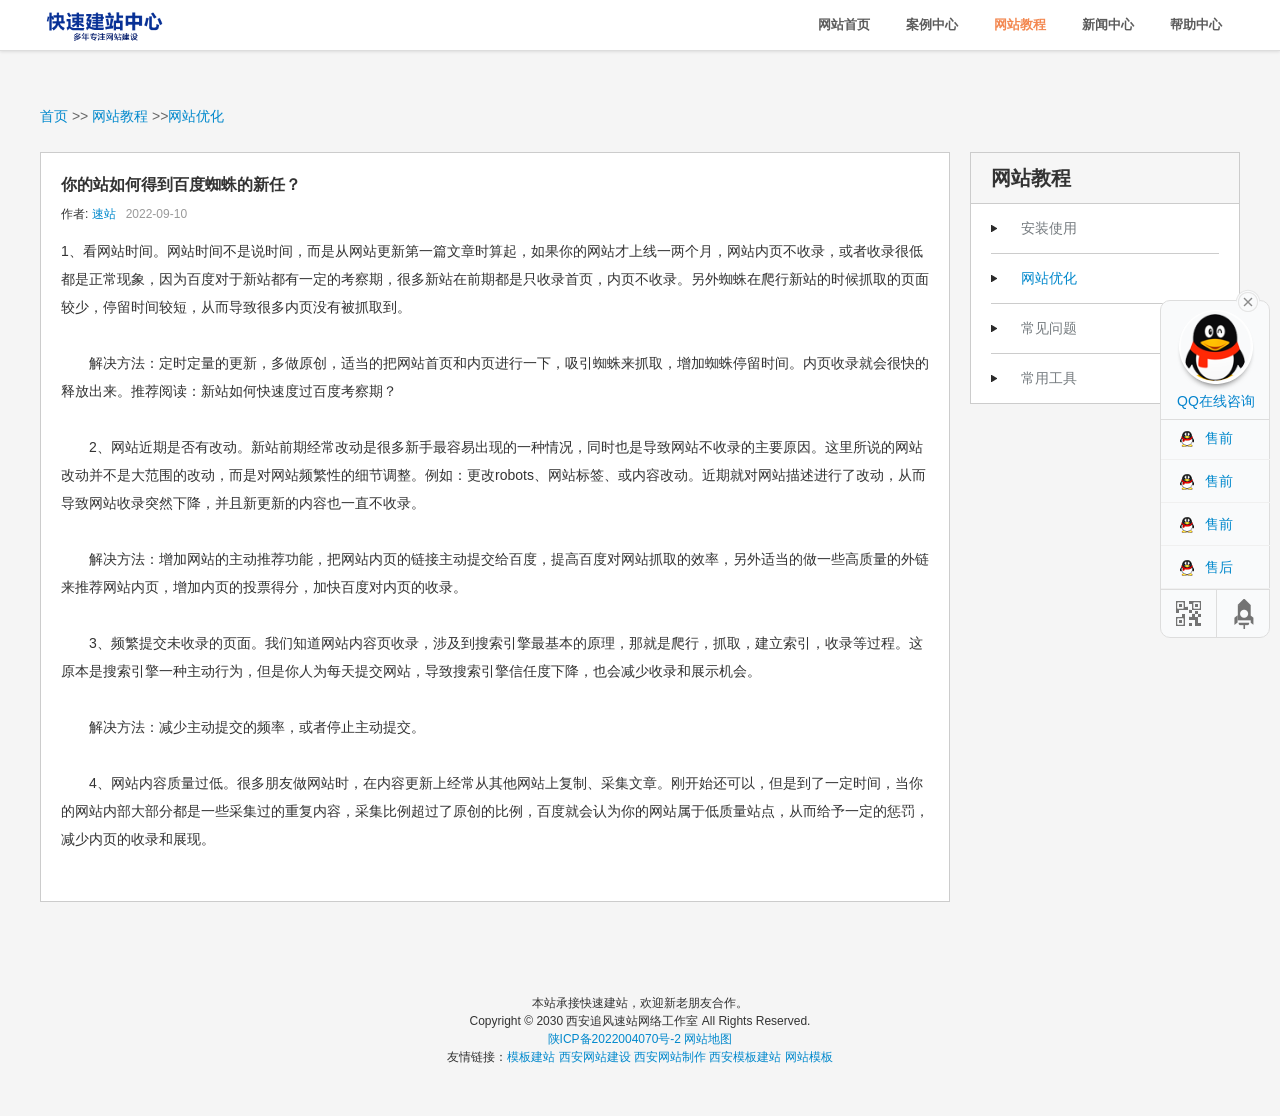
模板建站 (531, 1057)
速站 (104, 214)
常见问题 (1049, 328)
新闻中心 (1108, 24)
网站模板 (809, 1057)
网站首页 (844, 24)
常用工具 (1049, 378)
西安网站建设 (595, 1057)
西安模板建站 (745, 1057)
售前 (1219, 438)
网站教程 (1020, 24)
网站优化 (196, 116)
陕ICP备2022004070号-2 (614, 1039)
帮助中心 (1196, 24)
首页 (54, 116)
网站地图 (708, 1039)
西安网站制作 (670, 1057)
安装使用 (1049, 228)
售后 (1219, 567)
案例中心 (932, 24)
